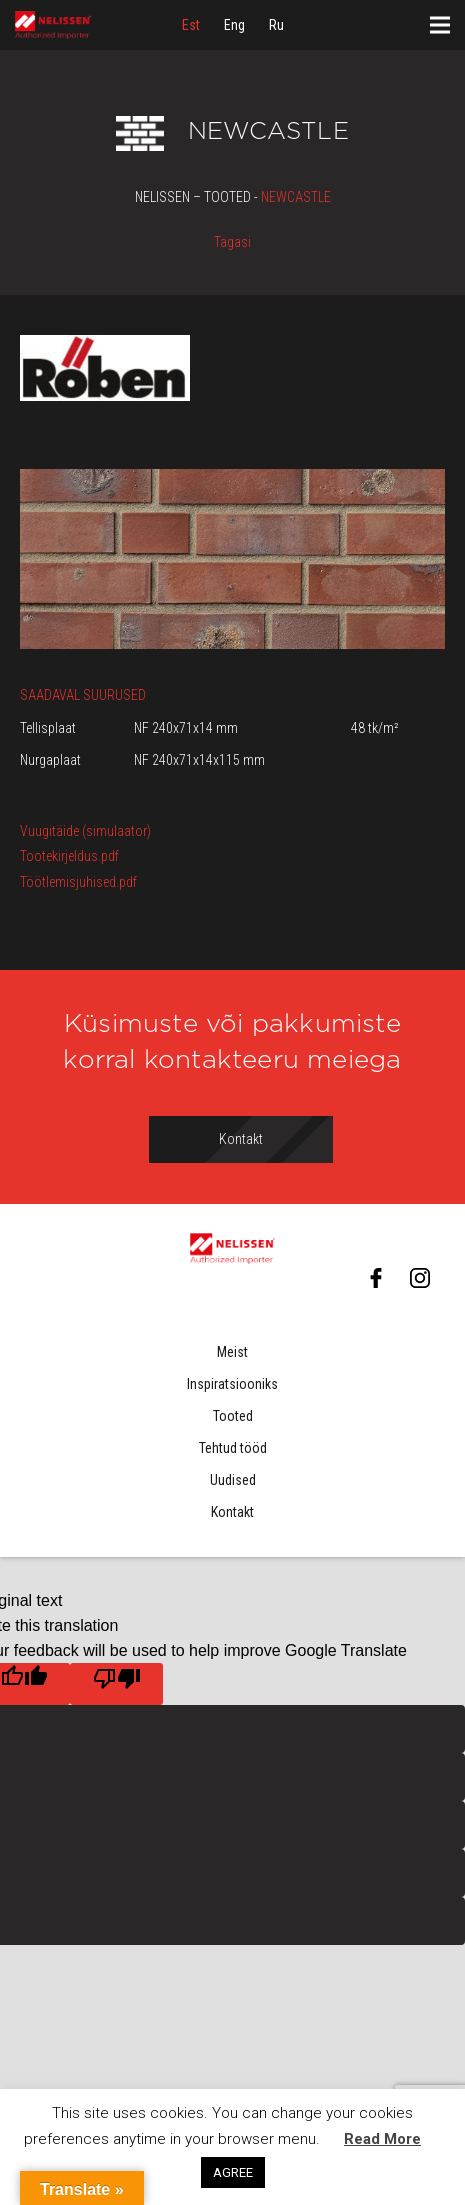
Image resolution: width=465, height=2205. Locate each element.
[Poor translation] (116, 1684)
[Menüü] (440, 25)
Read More (382, 2139)
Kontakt (232, 1512)
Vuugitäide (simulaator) (85, 831)
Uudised (233, 1480)
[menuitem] (191, 25)
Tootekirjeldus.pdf (69, 856)
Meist (232, 1352)
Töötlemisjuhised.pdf (78, 882)
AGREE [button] (233, 2172)
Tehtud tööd (233, 1448)
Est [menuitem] (191, 25)
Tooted (233, 1416)
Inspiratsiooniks (232, 1384)
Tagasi (232, 242)
